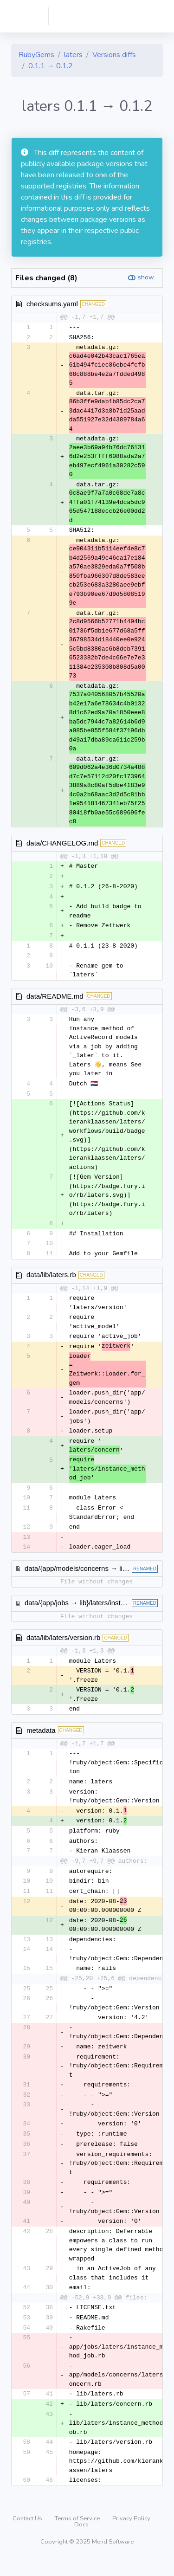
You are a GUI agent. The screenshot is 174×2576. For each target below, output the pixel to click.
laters (73, 55)
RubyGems (36, 55)
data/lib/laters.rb (51, 1279)
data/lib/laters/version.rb (63, 1644)
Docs (81, 2541)
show (146, 277)
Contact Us (28, 2535)
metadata (41, 1738)
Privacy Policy (131, 2535)
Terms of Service (78, 2535)
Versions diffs (114, 55)
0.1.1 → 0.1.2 (50, 66)
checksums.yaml (52, 304)
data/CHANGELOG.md (62, 843)
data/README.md (55, 999)
